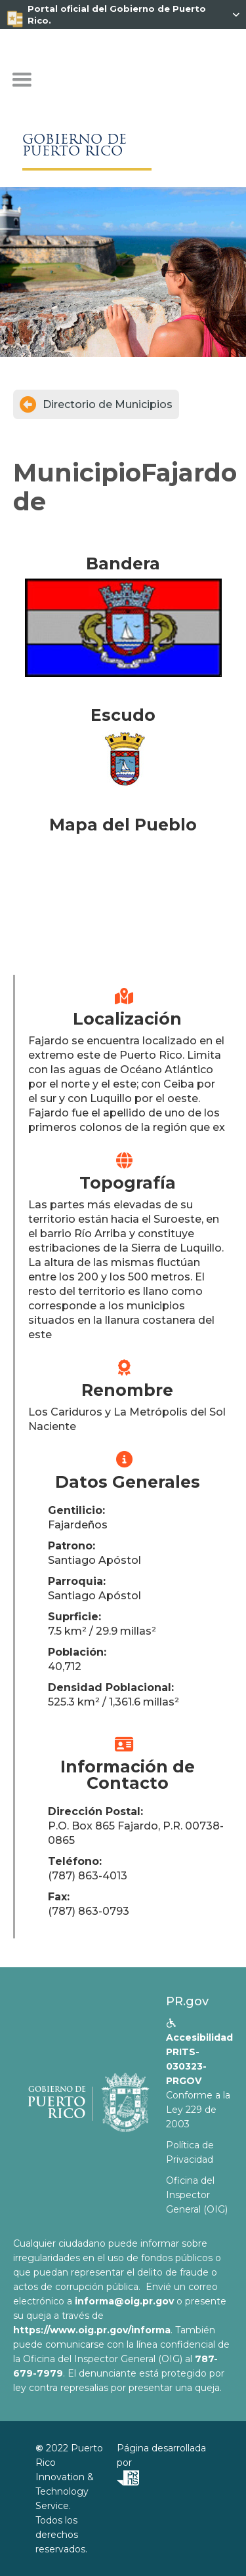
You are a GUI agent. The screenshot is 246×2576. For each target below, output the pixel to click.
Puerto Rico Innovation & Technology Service (69, 2477)
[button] (21, 80)
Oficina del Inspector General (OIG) (197, 2195)
